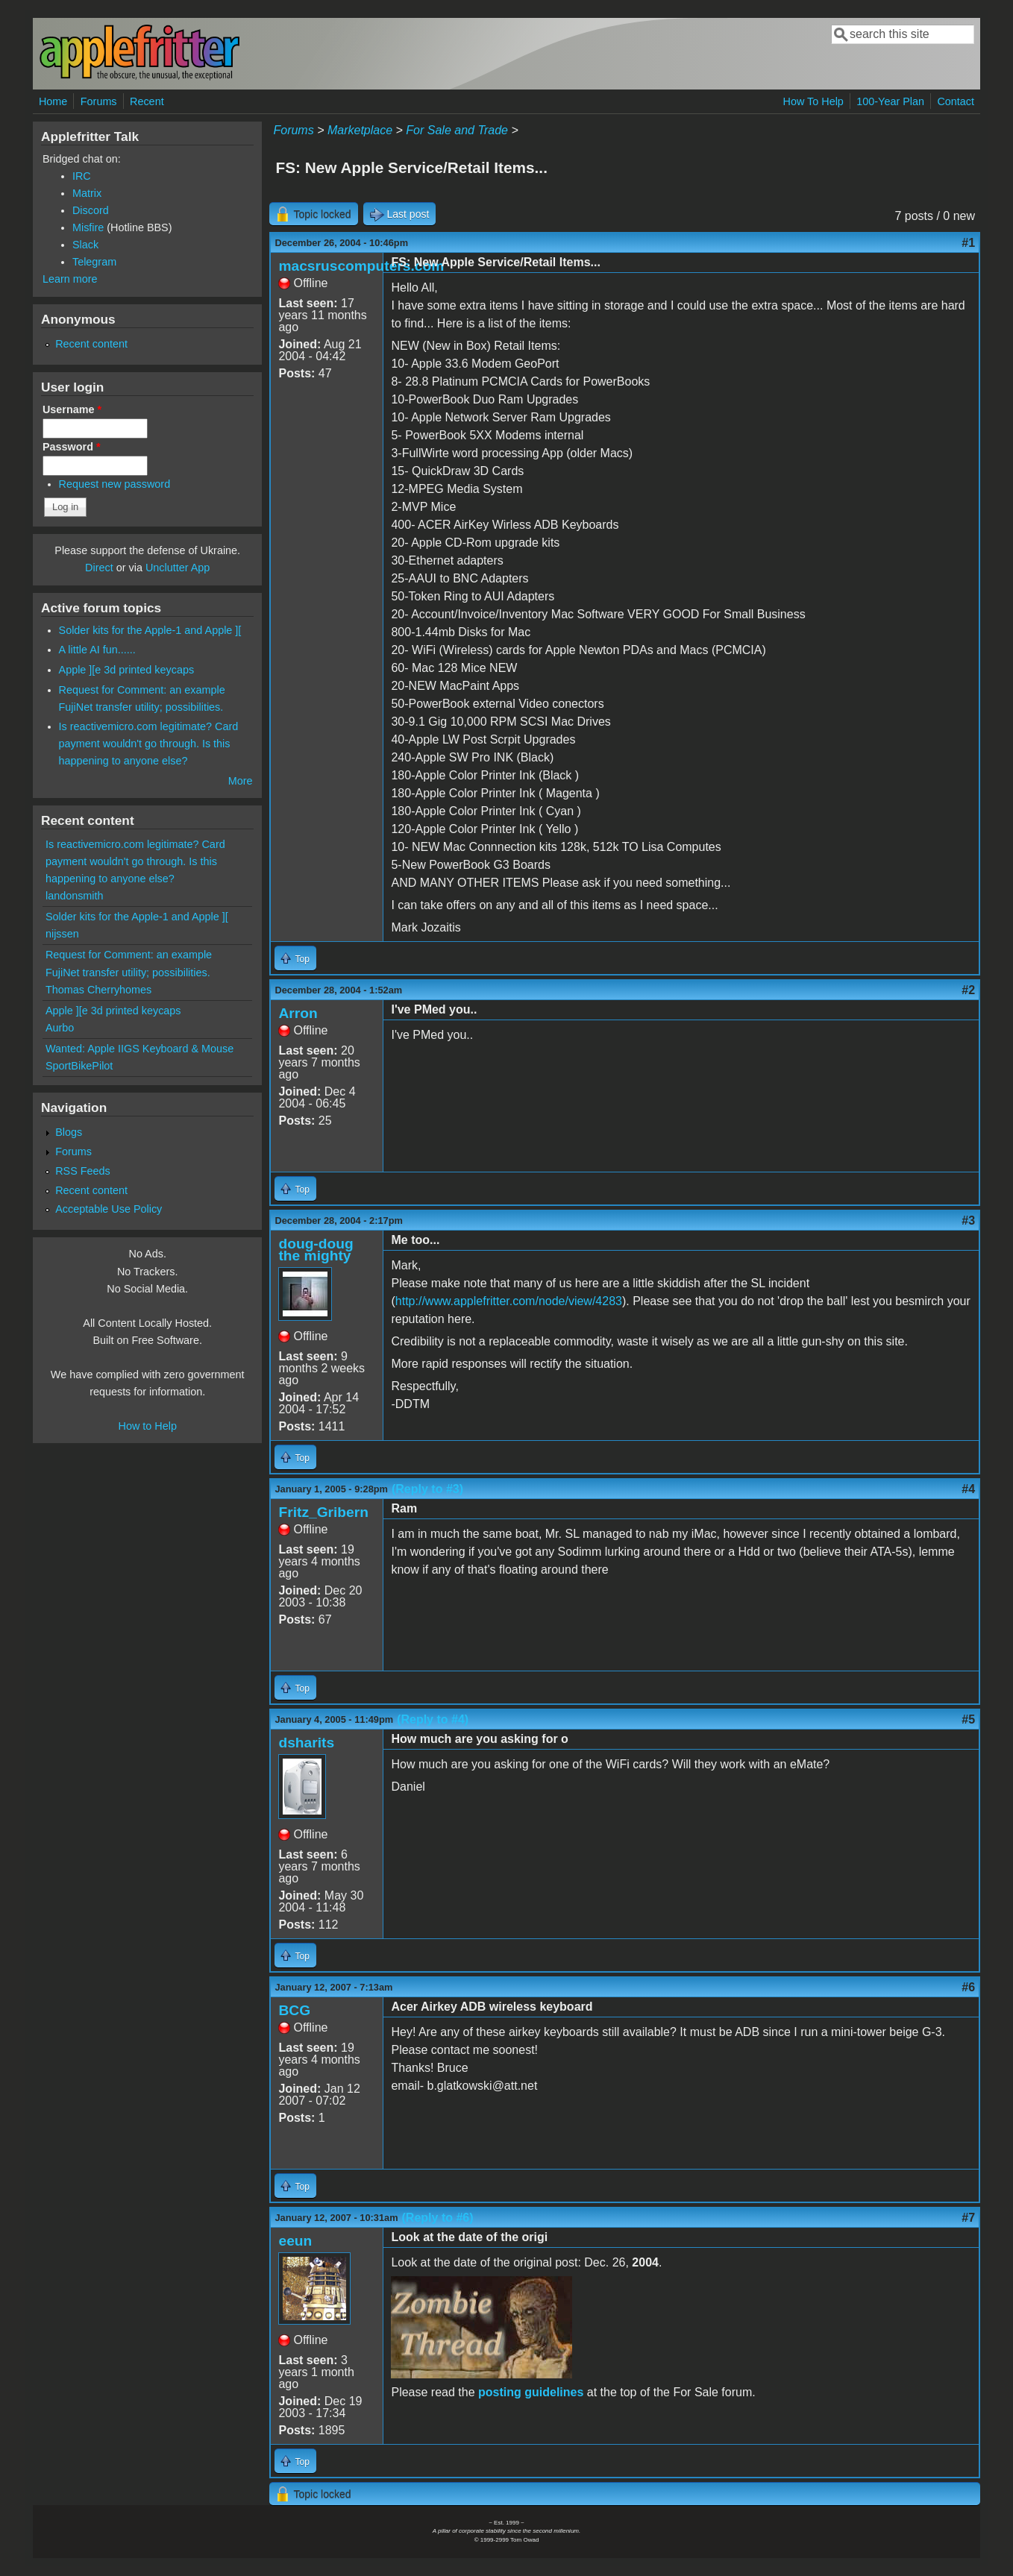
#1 (968, 242)
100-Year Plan (890, 101)
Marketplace (359, 130)
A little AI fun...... (97, 650)
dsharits (306, 1742)
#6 (968, 1987)
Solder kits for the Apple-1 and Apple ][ (150, 630)
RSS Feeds (82, 1171)
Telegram (94, 262)
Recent (147, 101)
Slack (85, 245)
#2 (968, 990)
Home (53, 101)
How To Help (813, 101)
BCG (294, 2010)
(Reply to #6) (438, 2217)
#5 (968, 1719)
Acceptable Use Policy (108, 1209)
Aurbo (60, 1028)
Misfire (88, 227)
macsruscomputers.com (361, 266)
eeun (295, 2241)
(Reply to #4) (432, 1719)
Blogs (68, 1132)
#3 (968, 1220)
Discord (90, 210)
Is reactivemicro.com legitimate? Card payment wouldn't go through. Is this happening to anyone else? (149, 743)
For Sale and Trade (457, 130)
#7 (968, 2217)
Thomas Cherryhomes (98, 990)
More (240, 781)
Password (72, 447)
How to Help (148, 1426)
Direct (99, 568)
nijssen (62, 934)
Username (72, 409)
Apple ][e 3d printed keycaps (127, 670)
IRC (81, 176)
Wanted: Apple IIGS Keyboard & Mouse (139, 1049)
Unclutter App (177, 568)
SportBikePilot (79, 1066)
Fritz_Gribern (323, 1512)
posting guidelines (530, 2392)
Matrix (86, 193)
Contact (955, 101)
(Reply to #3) (427, 1489)
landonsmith (75, 896)
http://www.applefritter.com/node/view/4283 (508, 1301)
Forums (99, 101)
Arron (297, 1013)
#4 (968, 1489)
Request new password (115, 484)
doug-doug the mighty (315, 1249)
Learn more (70, 279)
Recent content (91, 344)
